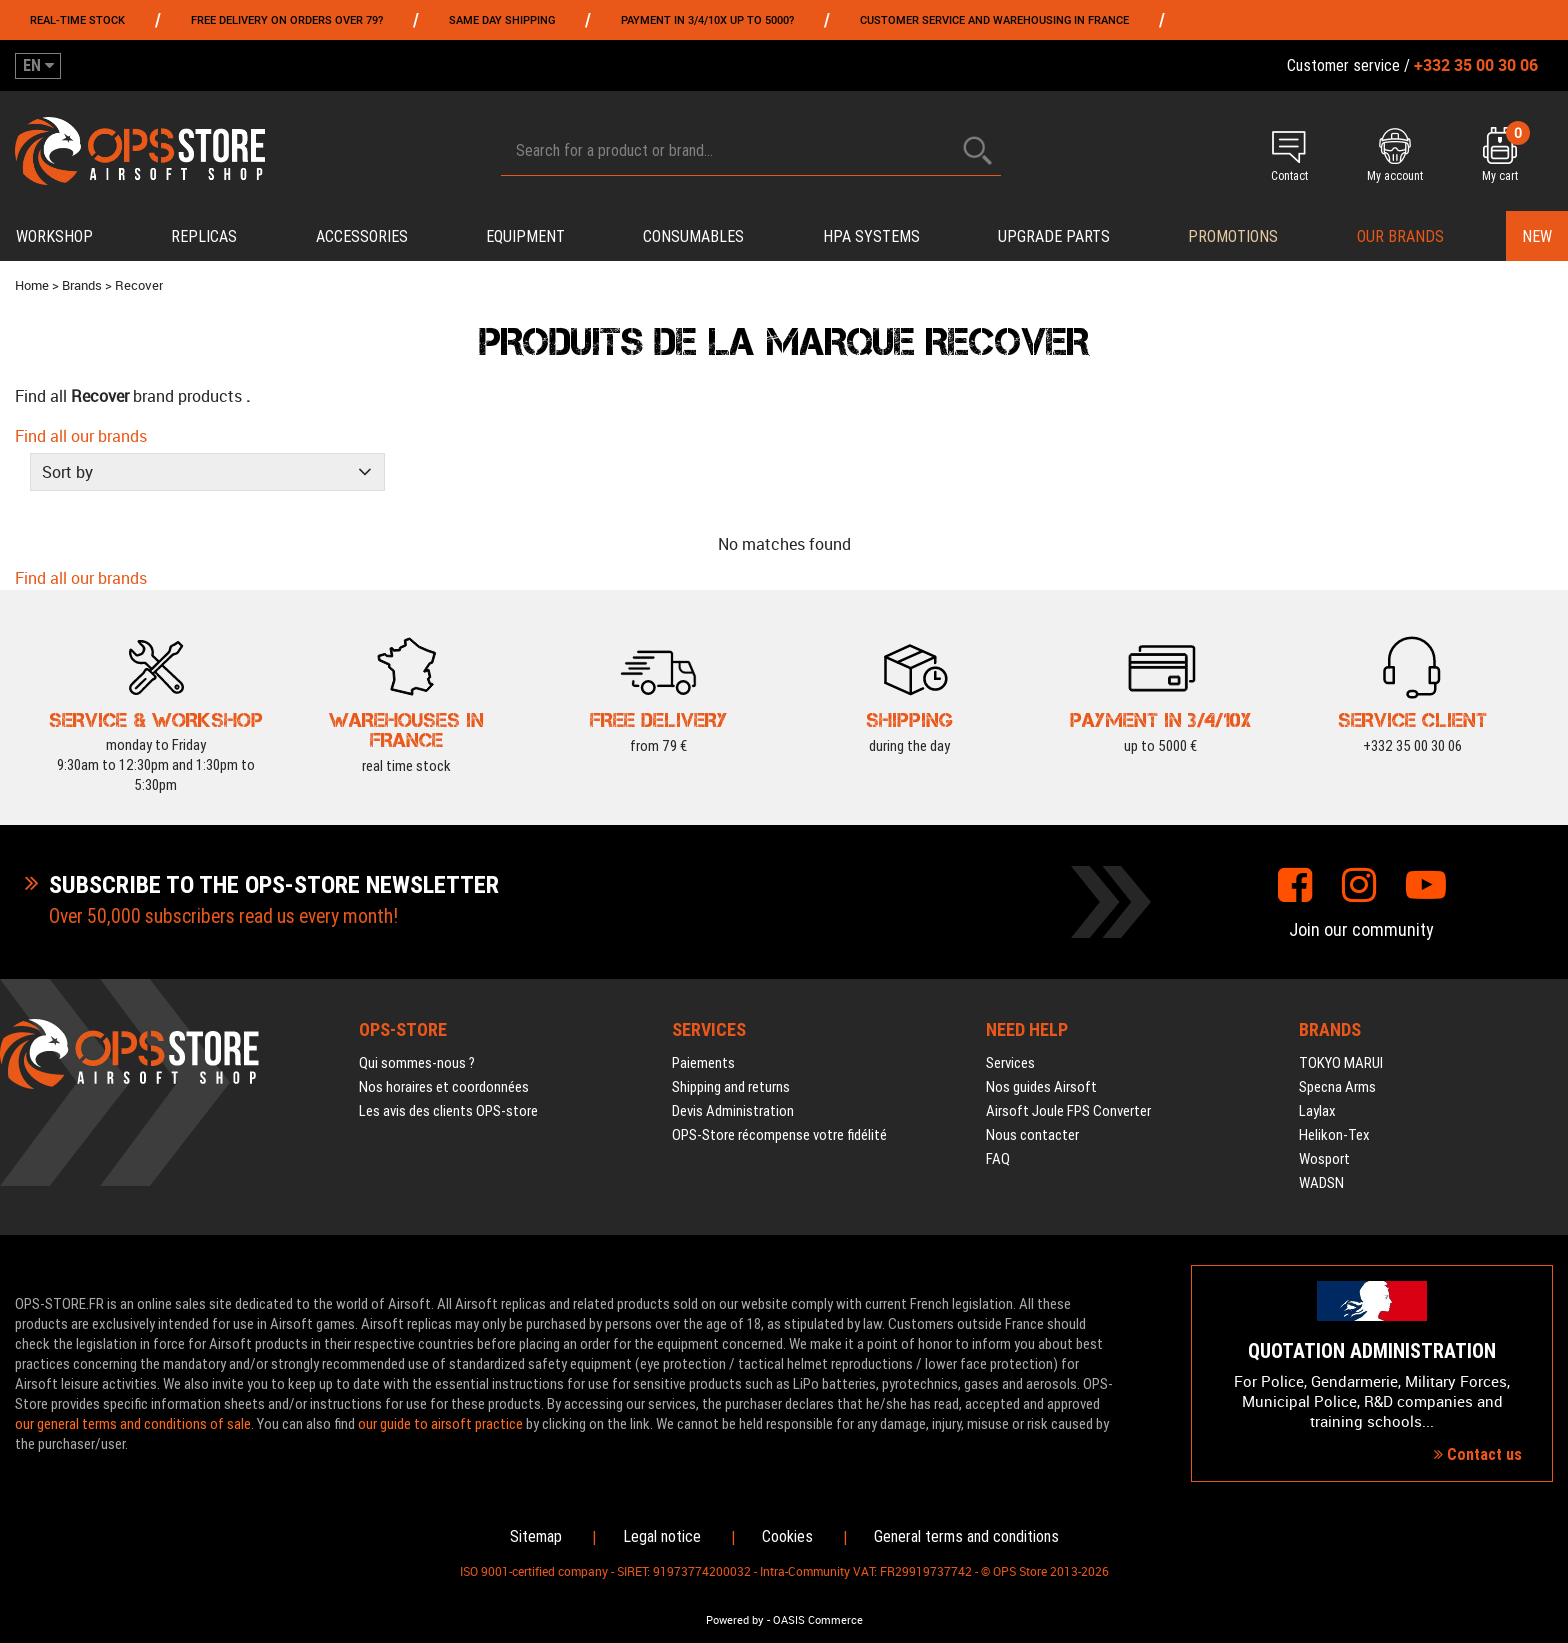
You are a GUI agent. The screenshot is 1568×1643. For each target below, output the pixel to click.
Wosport (1324, 1159)
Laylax (1317, 1111)
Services (1010, 1063)
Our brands (1400, 236)
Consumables (693, 236)
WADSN (1321, 1183)
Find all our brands (81, 436)
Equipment (525, 236)
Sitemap (536, 1536)
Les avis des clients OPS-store (448, 1111)
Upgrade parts (1054, 236)
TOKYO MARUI (1341, 1063)
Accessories (362, 236)
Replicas (204, 236)
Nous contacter (1032, 1135)
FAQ (998, 1159)
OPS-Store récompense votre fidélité (779, 1135)
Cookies (787, 1536)
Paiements (703, 1063)
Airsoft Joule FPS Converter (1068, 1111)
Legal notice (662, 1536)
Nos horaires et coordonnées (444, 1087)
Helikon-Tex (1334, 1135)
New (1537, 236)
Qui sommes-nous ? (417, 1063)
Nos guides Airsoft (1041, 1087)
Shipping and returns (731, 1087)
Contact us (1478, 1454)
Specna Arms (1337, 1087)
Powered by (735, 1620)
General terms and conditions (966, 1536)
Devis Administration (733, 1111)
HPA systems (871, 236)
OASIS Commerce (818, 1620)
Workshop (54, 236)
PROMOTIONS (1233, 236)
